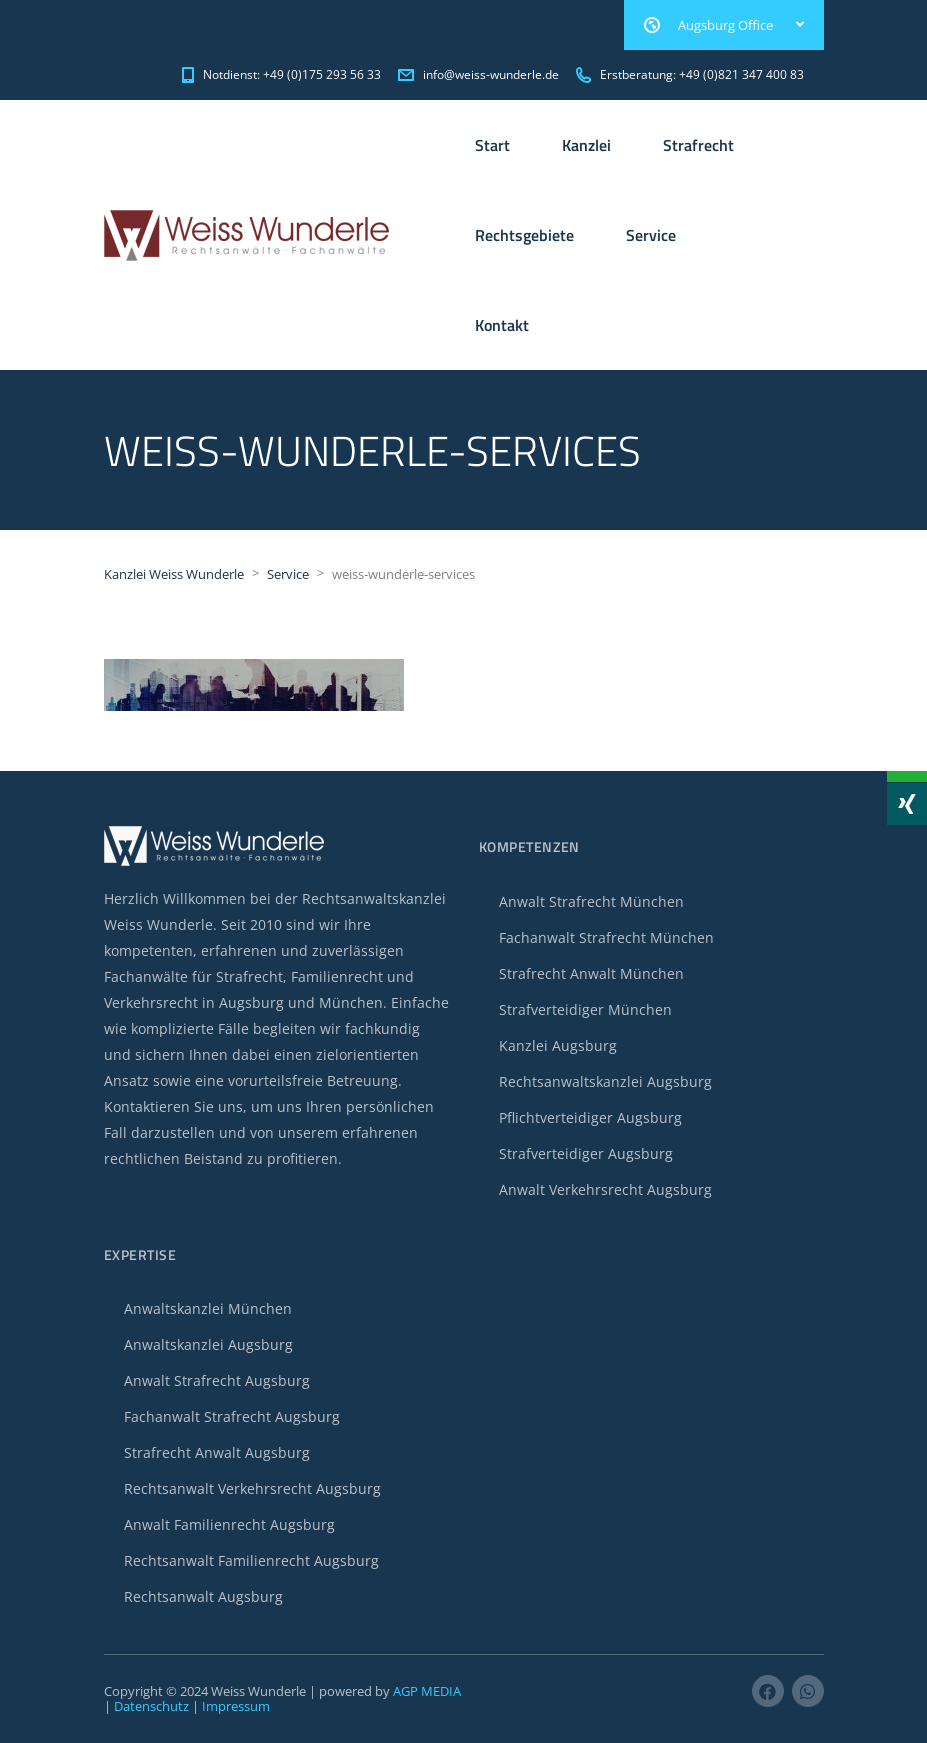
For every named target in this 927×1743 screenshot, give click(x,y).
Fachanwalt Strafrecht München (606, 937)
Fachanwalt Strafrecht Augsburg (232, 1416)
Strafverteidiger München (585, 1009)
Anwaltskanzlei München (208, 1308)
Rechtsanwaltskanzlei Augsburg (605, 1081)
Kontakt (502, 325)
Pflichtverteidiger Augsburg (590, 1117)
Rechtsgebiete (524, 235)
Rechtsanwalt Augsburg (203, 1596)
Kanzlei (586, 145)
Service (651, 235)
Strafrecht (698, 145)
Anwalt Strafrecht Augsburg (217, 1380)
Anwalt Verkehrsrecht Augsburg (605, 1189)
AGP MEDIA (427, 1691)
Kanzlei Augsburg (558, 1045)
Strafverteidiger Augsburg (586, 1153)
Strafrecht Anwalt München (591, 973)
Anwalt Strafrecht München (591, 901)
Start (492, 145)
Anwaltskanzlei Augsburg (208, 1344)
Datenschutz (151, 1706)
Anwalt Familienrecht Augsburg (229, 1524)
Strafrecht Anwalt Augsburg (217, 1452)
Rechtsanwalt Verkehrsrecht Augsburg (252, 1488)
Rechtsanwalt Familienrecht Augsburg (251, 1560)
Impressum (236, 1706)
